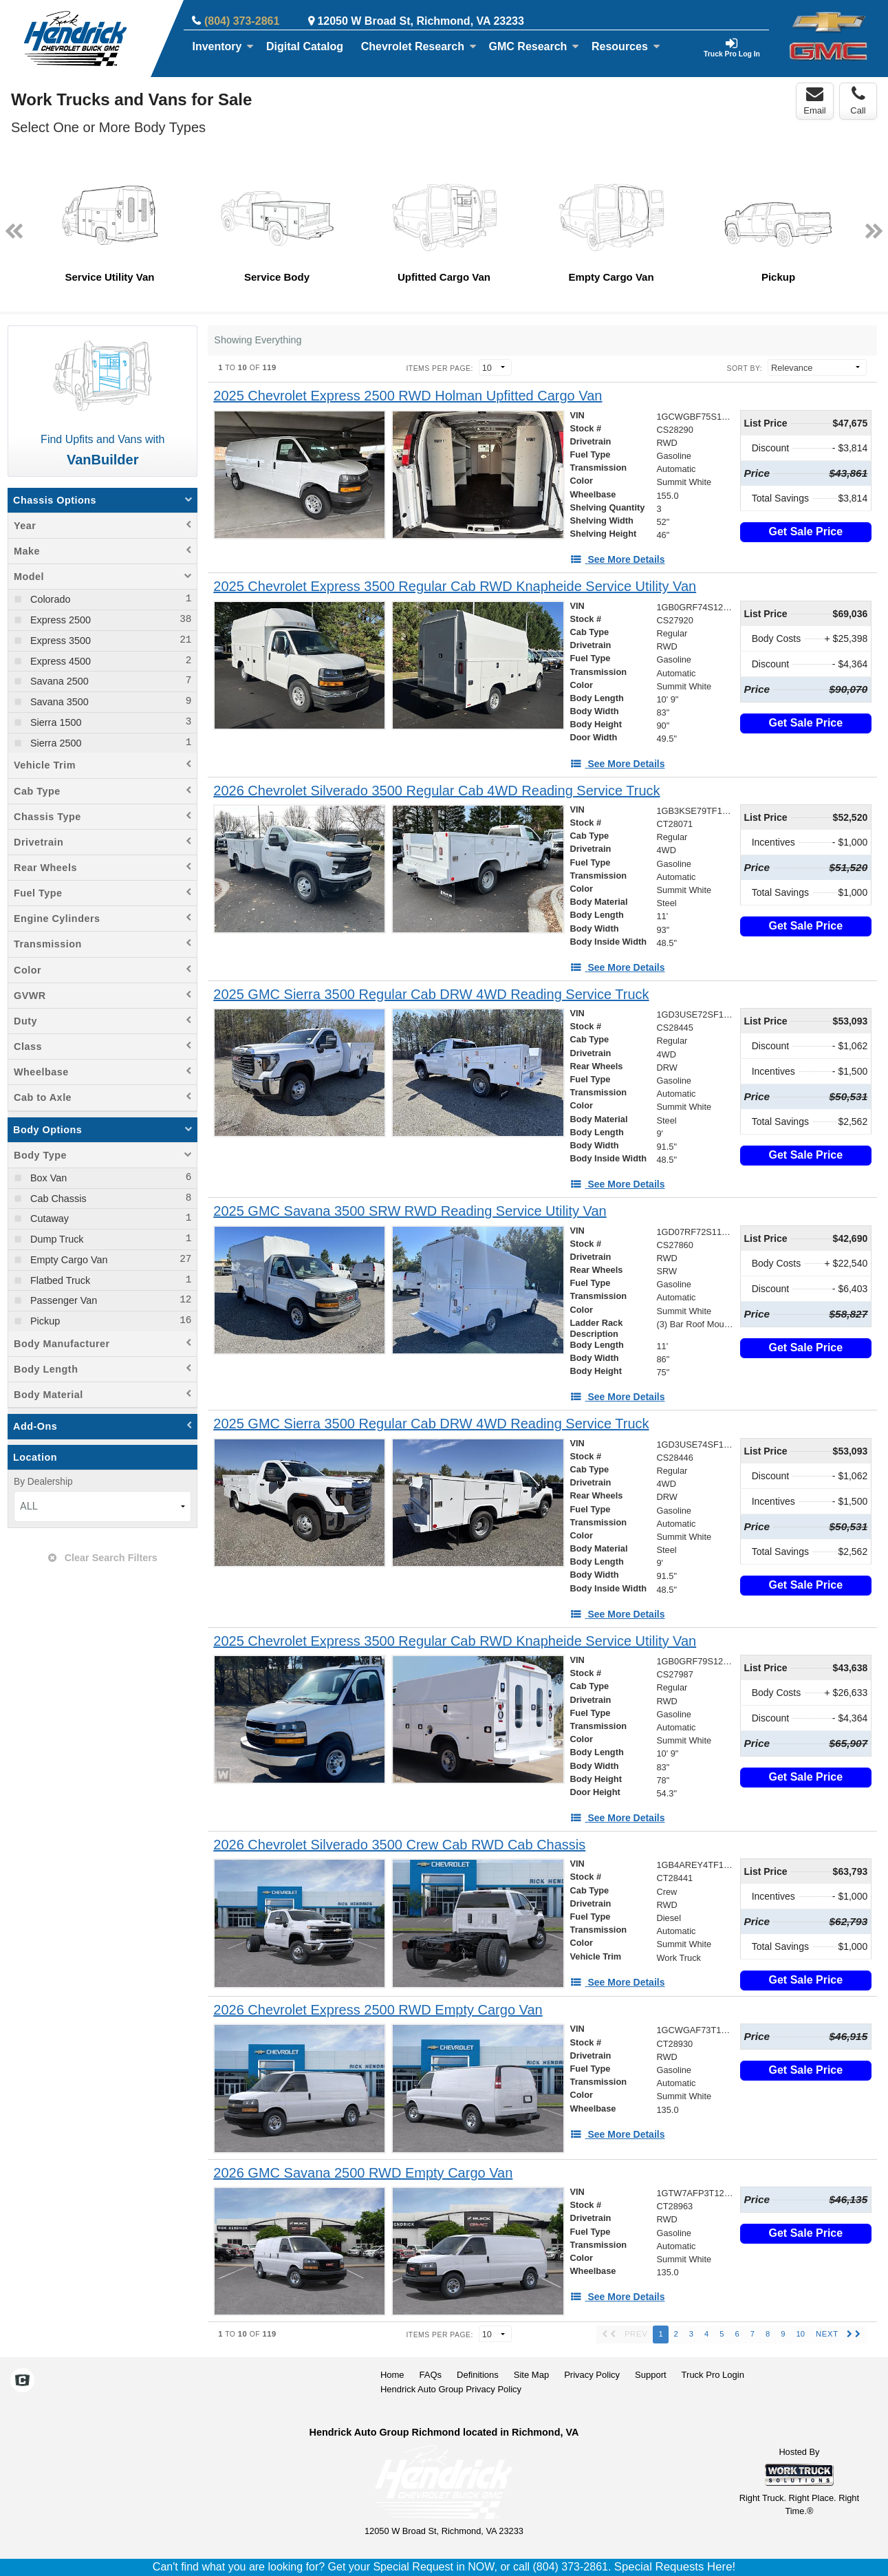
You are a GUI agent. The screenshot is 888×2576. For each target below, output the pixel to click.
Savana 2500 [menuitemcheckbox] (58, 681)
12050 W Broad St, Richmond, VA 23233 (420, 21)
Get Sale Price (806, 531)
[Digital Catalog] (304, 46)
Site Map (531, 2375)
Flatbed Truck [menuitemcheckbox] (59, 1280)
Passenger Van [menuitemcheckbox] (62, 1300)
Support (651, 2375)
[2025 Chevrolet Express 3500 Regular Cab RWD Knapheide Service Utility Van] (454, 586)
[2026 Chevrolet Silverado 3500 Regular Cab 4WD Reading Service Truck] (436, 791)
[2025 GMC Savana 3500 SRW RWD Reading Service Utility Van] (409, 1211)
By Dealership (43, 1482)
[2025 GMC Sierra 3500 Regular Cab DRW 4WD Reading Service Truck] (431, 994)
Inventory (223, 46)
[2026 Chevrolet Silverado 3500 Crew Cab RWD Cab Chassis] (399, 1845)
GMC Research (534, 46)
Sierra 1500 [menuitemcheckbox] (54, 722)
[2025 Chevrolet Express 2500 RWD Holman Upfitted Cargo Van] (407, 396)
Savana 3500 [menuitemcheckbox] (58, 701)
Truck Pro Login (713, 2375)
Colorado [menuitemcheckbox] (49, 599)
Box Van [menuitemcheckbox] (47, 1177)
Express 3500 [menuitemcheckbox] (59, 640)
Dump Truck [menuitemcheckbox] (56, 1239)
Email (814, 100)
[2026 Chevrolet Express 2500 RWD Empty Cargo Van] (377, 2010)
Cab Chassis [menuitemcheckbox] (57, 1198)
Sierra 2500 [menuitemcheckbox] (54, 743)
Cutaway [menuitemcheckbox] (48, 1218)
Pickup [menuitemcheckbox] (44, 1321)
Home (392, 2375)
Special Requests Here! (674, 2566)
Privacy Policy (592, 2375)
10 (800, 2334)
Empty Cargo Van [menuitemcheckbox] (68, 1259)
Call (857, 100)
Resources (626, 46)
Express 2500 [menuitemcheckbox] (59, 619)
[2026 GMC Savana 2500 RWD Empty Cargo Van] (362, 2173)
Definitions (478, 2375)
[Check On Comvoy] (22, 2381)
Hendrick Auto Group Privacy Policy (450, 2389)
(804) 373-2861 (241, 21)
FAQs (431, 2375)
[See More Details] (617, 559)
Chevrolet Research (419, 46)
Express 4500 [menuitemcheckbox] (59, 661)
